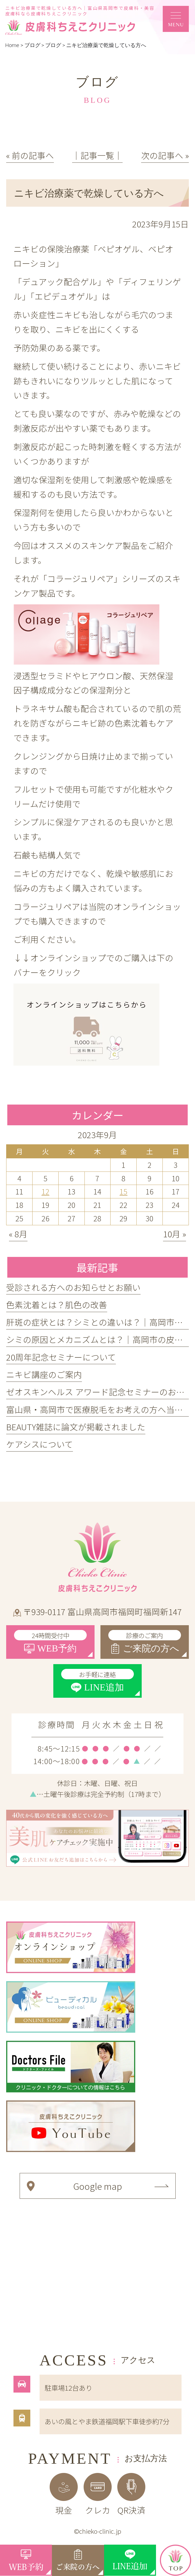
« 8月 (18, 1234)
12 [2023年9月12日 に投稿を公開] (45, 1191)
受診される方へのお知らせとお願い (73, 1287)
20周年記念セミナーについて (61, 1357)
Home (12, 45)
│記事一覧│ (97, 155)
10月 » (174, 1234)
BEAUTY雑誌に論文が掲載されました (75, 1427)
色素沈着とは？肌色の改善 (56, 1305)
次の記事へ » (165, 155)
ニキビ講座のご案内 (44, 1374)
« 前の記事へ (30, 155)
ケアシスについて (39, 1444)
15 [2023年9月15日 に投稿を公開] (123, 1191)
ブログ (53, 45)
